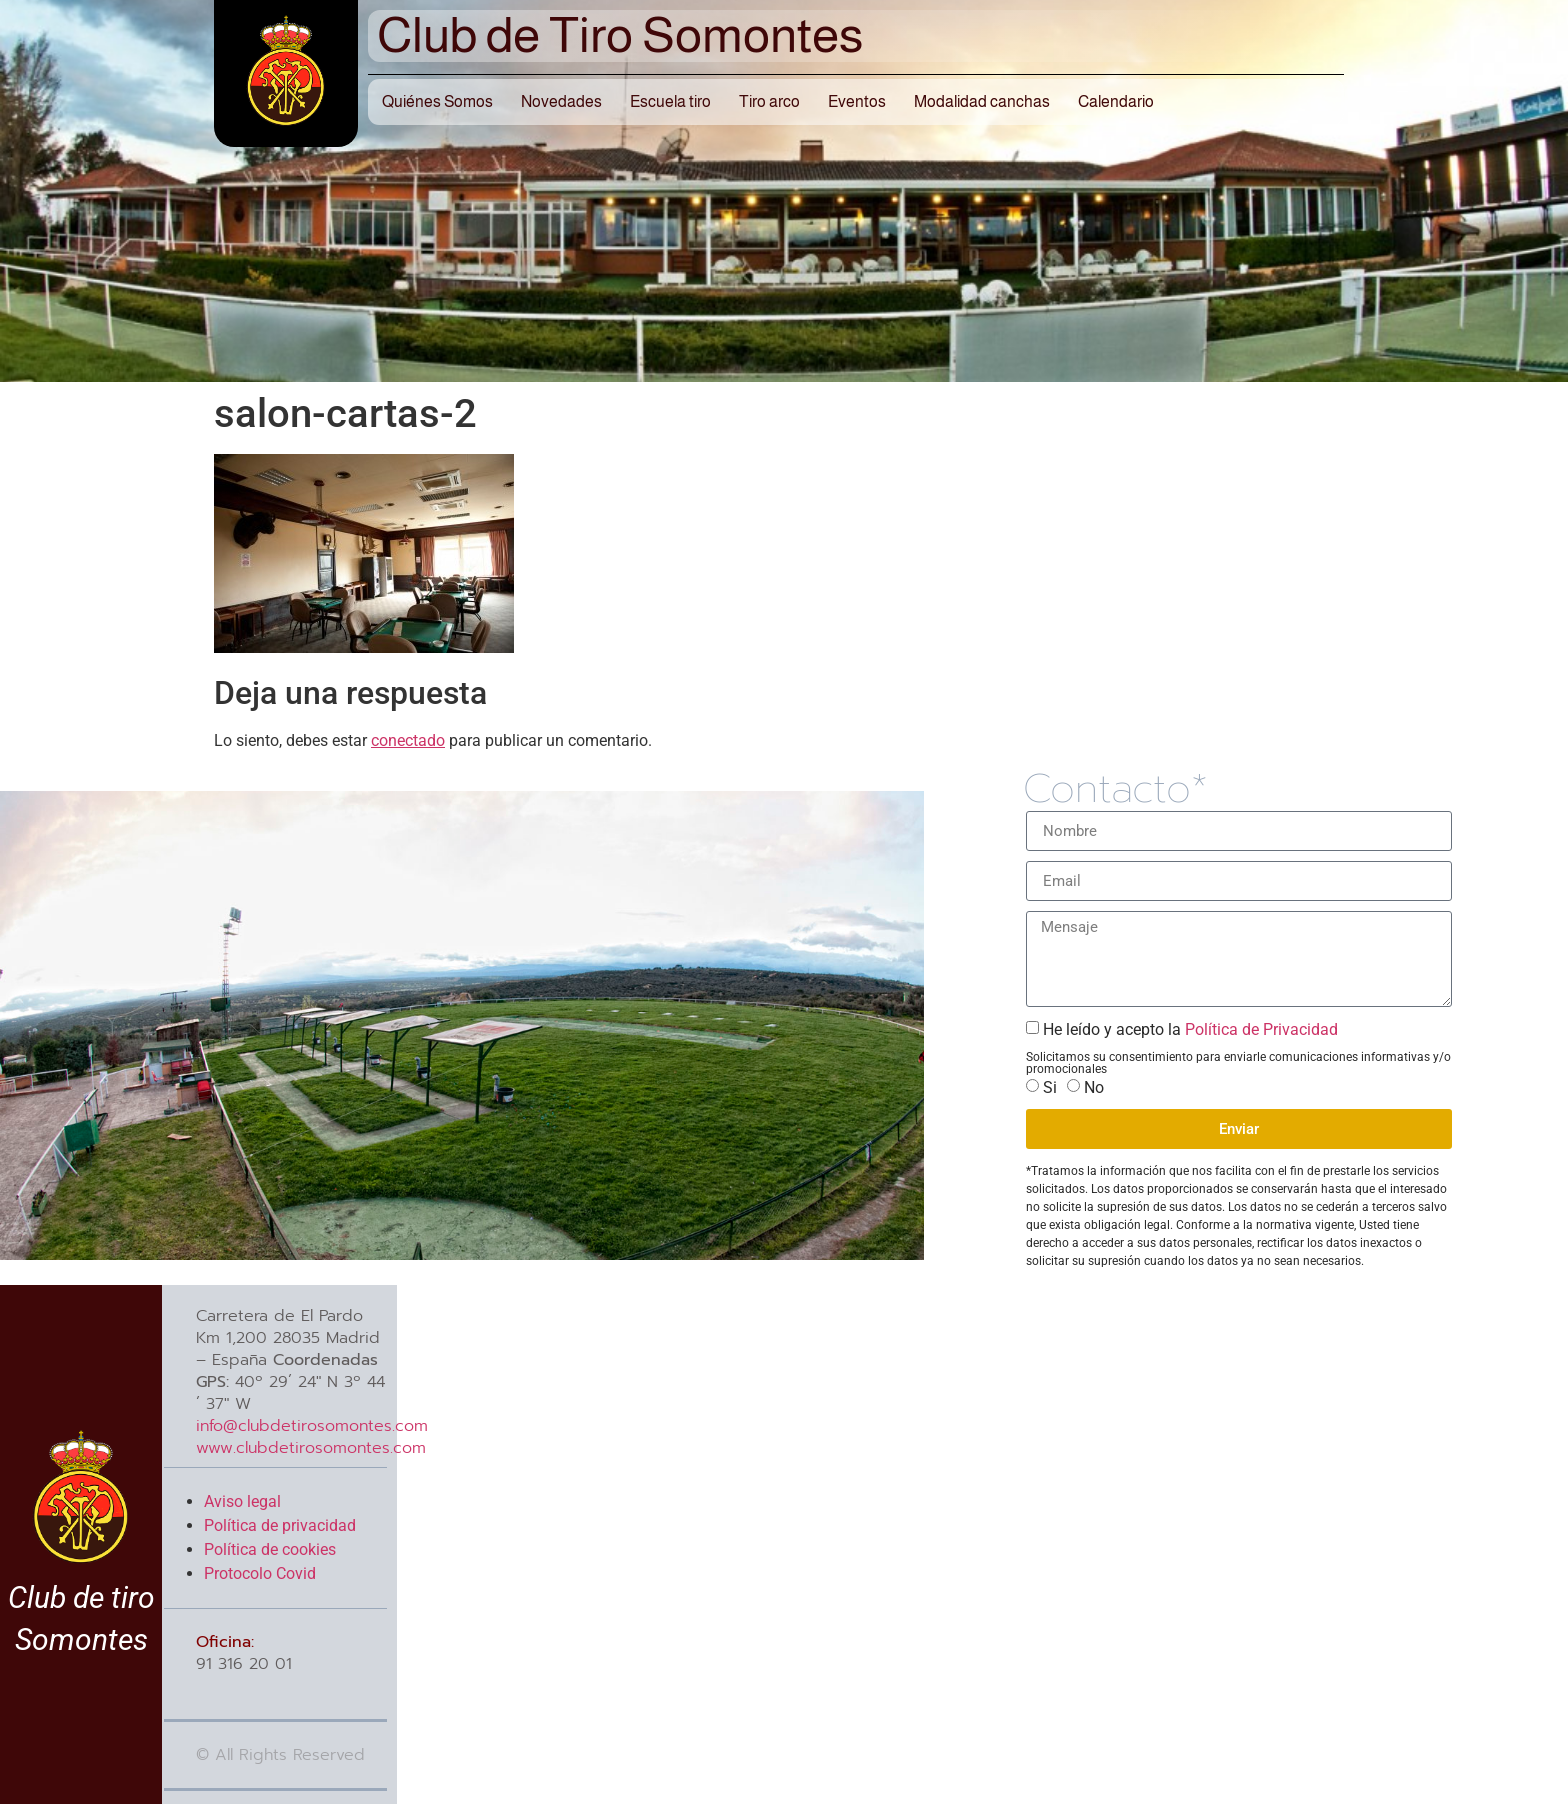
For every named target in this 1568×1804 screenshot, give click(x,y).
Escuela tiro (670, 101)
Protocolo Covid (260, 1573)
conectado (408, 740)
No (1094, 1087)
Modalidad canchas (982, 101)
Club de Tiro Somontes (620, 35)
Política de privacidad (280, 1525)
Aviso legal (242, 1501)
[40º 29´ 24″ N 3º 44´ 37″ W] (979, 1544)
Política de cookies (270, 1549)
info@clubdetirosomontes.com (312, 1426)
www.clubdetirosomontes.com (311, 1448)
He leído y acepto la (1190, 1029)
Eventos (857, 101)
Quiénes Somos (437, 101)
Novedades (561, 101)
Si (1050, 1087)
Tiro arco (769, 101)
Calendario (1116, 101)
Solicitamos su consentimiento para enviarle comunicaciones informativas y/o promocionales (1238, 1063)
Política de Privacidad (1259, 1029)
